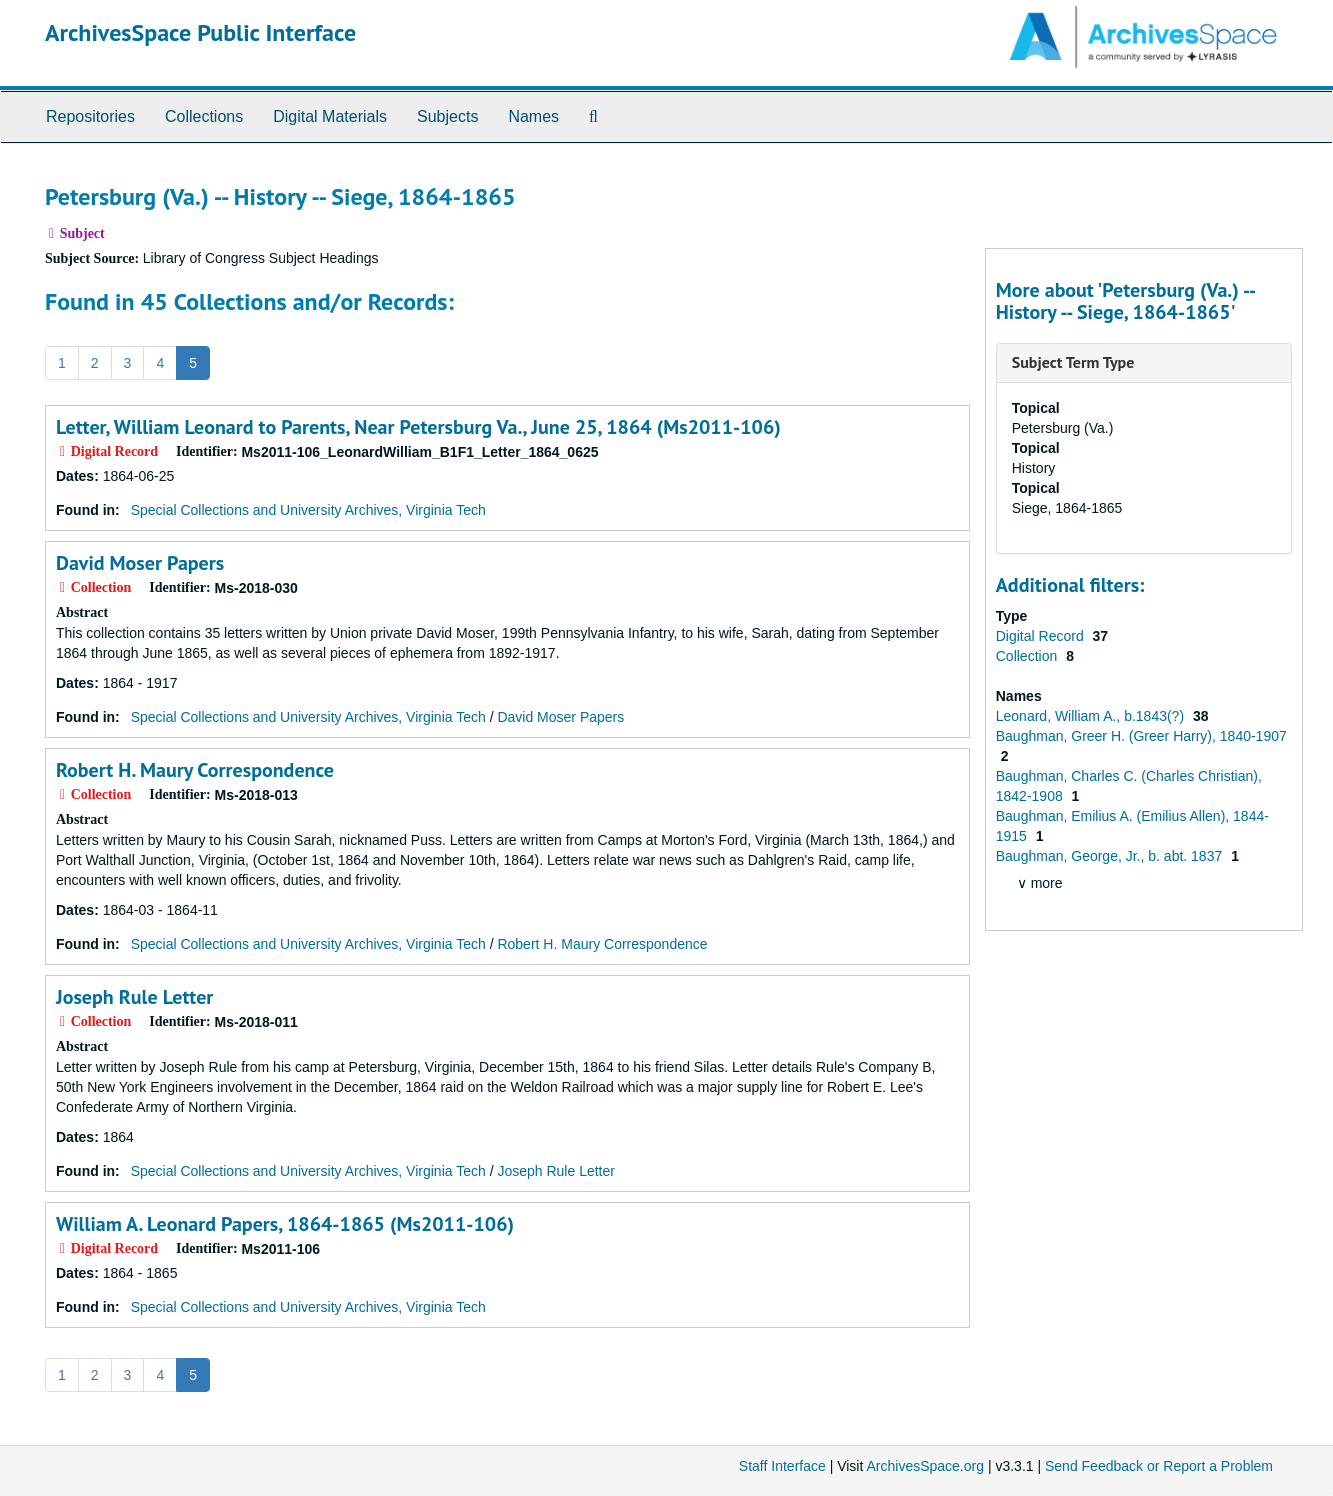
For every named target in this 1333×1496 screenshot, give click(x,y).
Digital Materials (330, 116)
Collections (204, 116)
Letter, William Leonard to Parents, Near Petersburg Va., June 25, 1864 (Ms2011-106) (418, 427)
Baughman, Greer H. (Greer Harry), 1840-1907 (1141, 736)
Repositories (90, 116)
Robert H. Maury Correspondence (195, 770)
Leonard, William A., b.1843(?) (1092, 716)
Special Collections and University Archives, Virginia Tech (308, 510)
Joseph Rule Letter (134, 997)
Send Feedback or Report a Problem (1159, 1466)
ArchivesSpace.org (925, 1466)
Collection (1028, 656)
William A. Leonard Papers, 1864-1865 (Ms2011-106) (285, 1224)
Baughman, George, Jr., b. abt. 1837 (1111, 856)
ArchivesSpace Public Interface (200, 32)
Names (533, 116)
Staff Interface (782, 1466)
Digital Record (1042, 636)
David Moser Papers (140, 563)
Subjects (447, 116)
